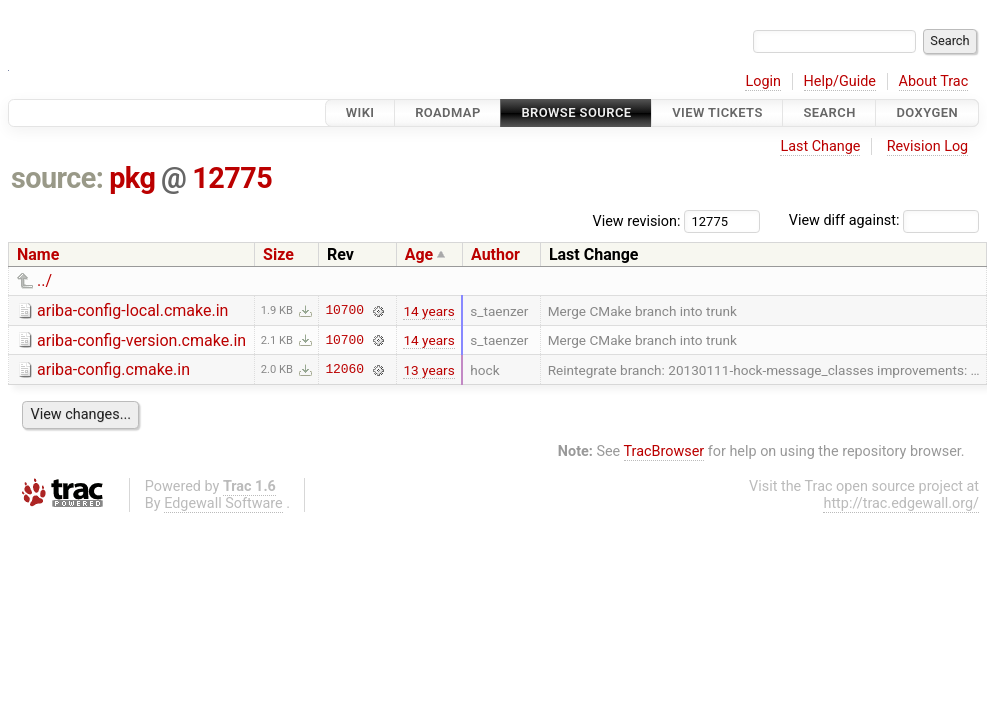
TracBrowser (664, 451)
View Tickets (717, 112)
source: (57, 178)
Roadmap (448, 112)
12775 (232, 178)
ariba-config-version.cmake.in (141, 340)
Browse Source (576, 112)
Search (829, 112)
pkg (132, 178)
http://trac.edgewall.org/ (901, 503)
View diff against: (884, 220)
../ (44, 280)
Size (278, 254)
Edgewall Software (223, 503)
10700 (344, 311)
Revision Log (928, 146)
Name (38, 254)
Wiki (360, 112)
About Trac (934, 81)
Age (419, 254)
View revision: (637, 220)
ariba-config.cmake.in (113, 369)
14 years (428, 311)
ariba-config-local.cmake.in (132, 310)
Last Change (820, 146)
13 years (428, 370)
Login (763, 81)
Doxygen (927, 112)
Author (495, 254)
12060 (344, 370)
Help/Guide (840, 81)
